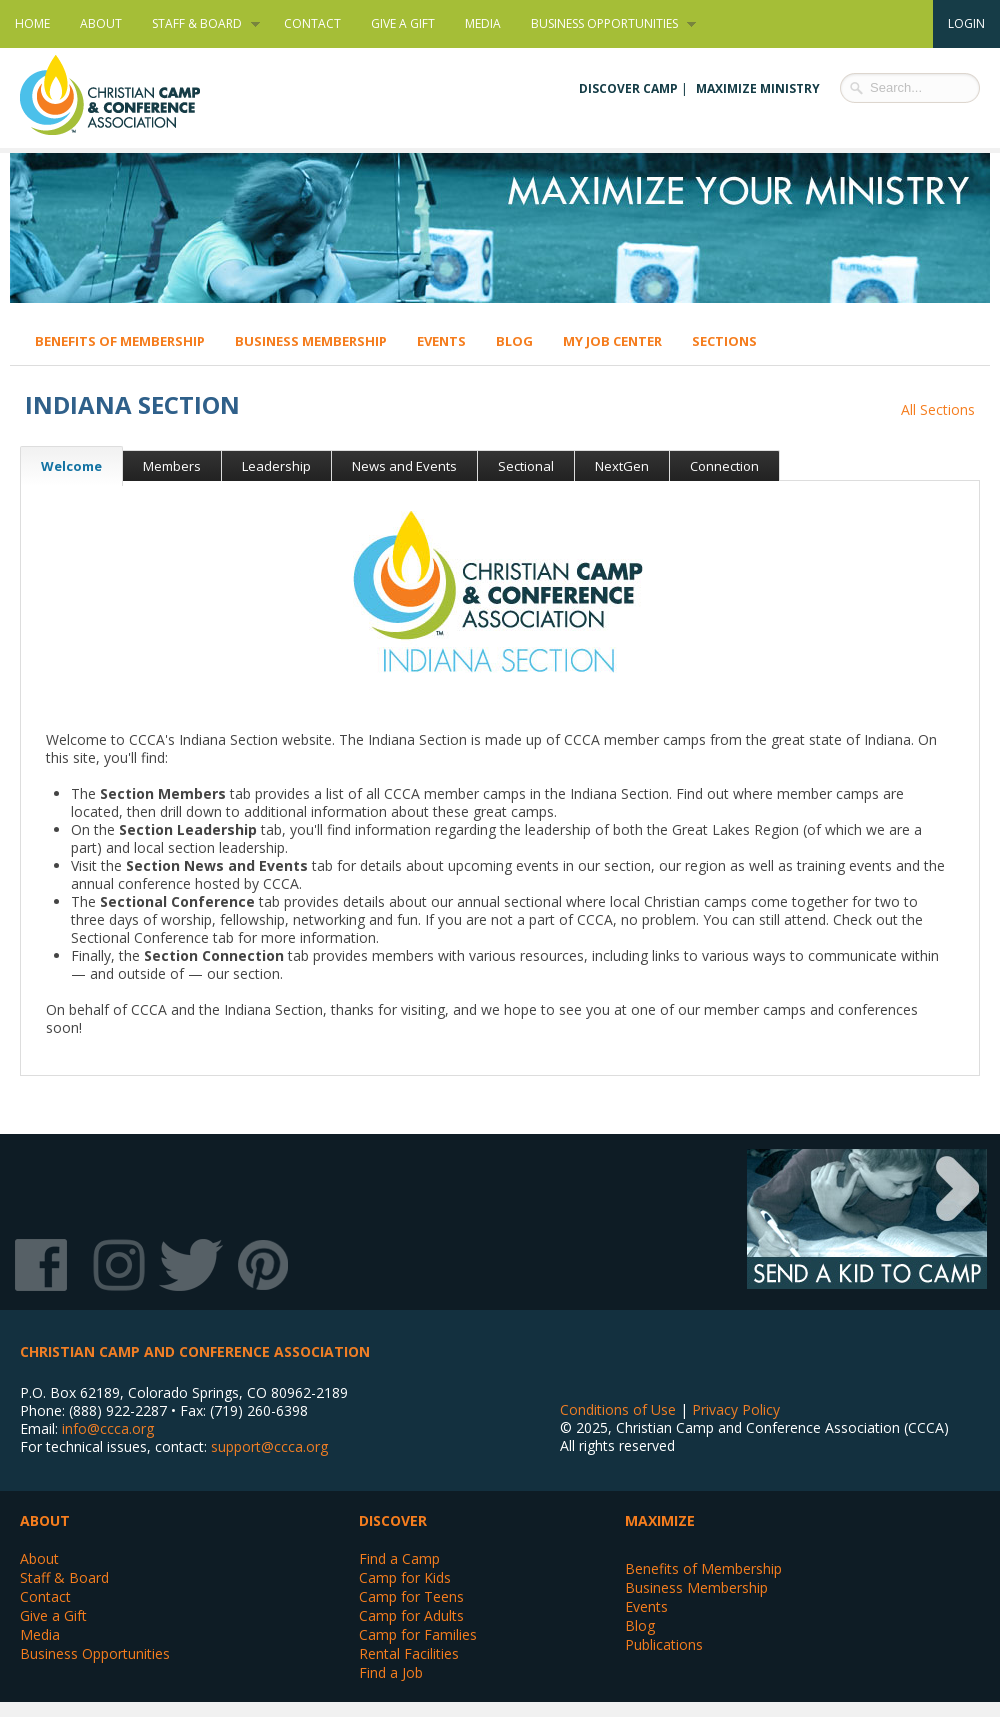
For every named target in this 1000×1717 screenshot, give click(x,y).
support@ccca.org (269, 1446)
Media (483, 23)
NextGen (622, 466)
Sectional (526, 466)
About (101, 23)
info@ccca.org (108, 1428)
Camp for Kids (405, 1577)
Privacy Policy (736, 1409)
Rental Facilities (409, 1653)
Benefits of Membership (120, 341)
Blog (514, 341)
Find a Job (391, 1672)
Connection (724, 466)
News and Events (404, 466)
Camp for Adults (411, 1615)
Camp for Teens (411, 1596)
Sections (724, 341)
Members (172, 466)
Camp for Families (418, 1634)
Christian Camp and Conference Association (130, 95)
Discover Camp (628, 88)
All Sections (938, 409)
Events (441, 341)
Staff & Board (198, 24)
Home (32, 23)
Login (966, 23)
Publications (664, 1644)
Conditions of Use (618, 1409)
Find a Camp (399, 1558)
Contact (312, 23)
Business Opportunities (606, 24)
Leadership (276, 466)
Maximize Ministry (758, 88)
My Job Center (612, 341)
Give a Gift (403, 23)
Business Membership (311, 341)
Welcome (61, 466)
